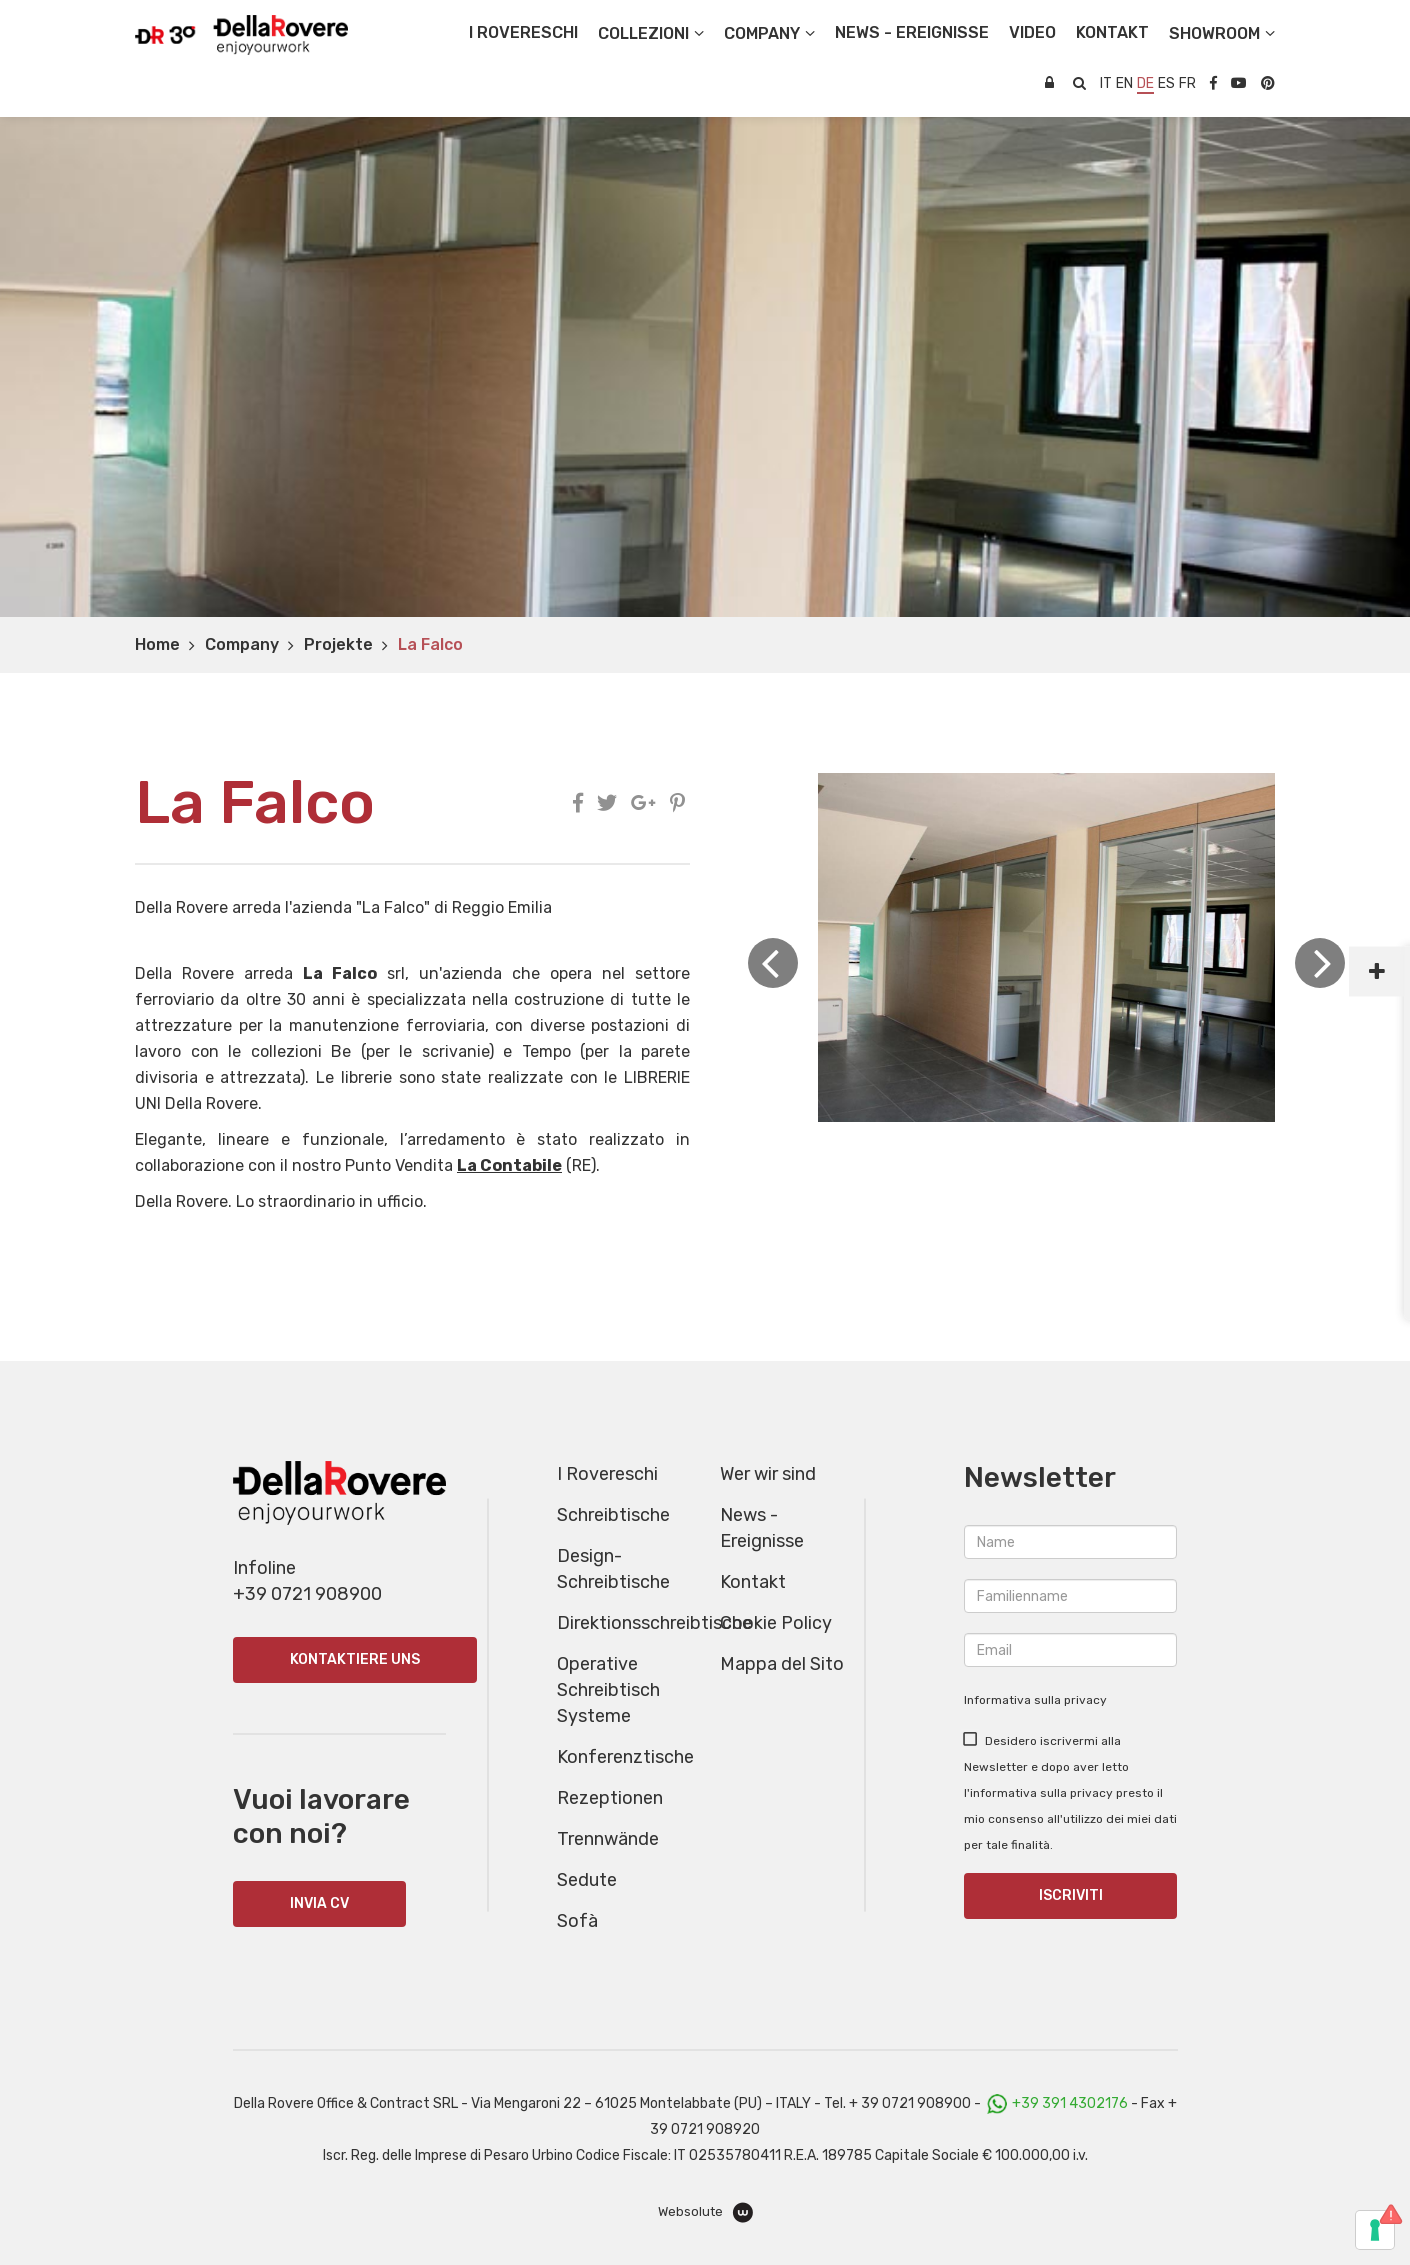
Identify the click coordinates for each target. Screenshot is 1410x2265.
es (1166, 83)
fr (1187, 83)
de (1145, 83)
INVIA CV (319, 1903)
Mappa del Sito (782, 1664)
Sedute (587, 1880)
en (1124, 83)
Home (157, 644)
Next (1320, 963)
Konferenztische (625, 1757)
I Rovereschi (523, 32)
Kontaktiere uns (355, 1659)
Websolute (705, 2212)
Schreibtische (613, 1515)
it (1106, 83)
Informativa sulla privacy (1035, 1700)
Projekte (338, 644)
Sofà (577, 1921)
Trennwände (608, 1839)
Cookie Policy (776, 1623)
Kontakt (753, 1582)
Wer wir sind (768, 1474)
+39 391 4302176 (1070, 2103)
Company (242, 644)
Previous (773, 963)
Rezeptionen (610, 1798)
